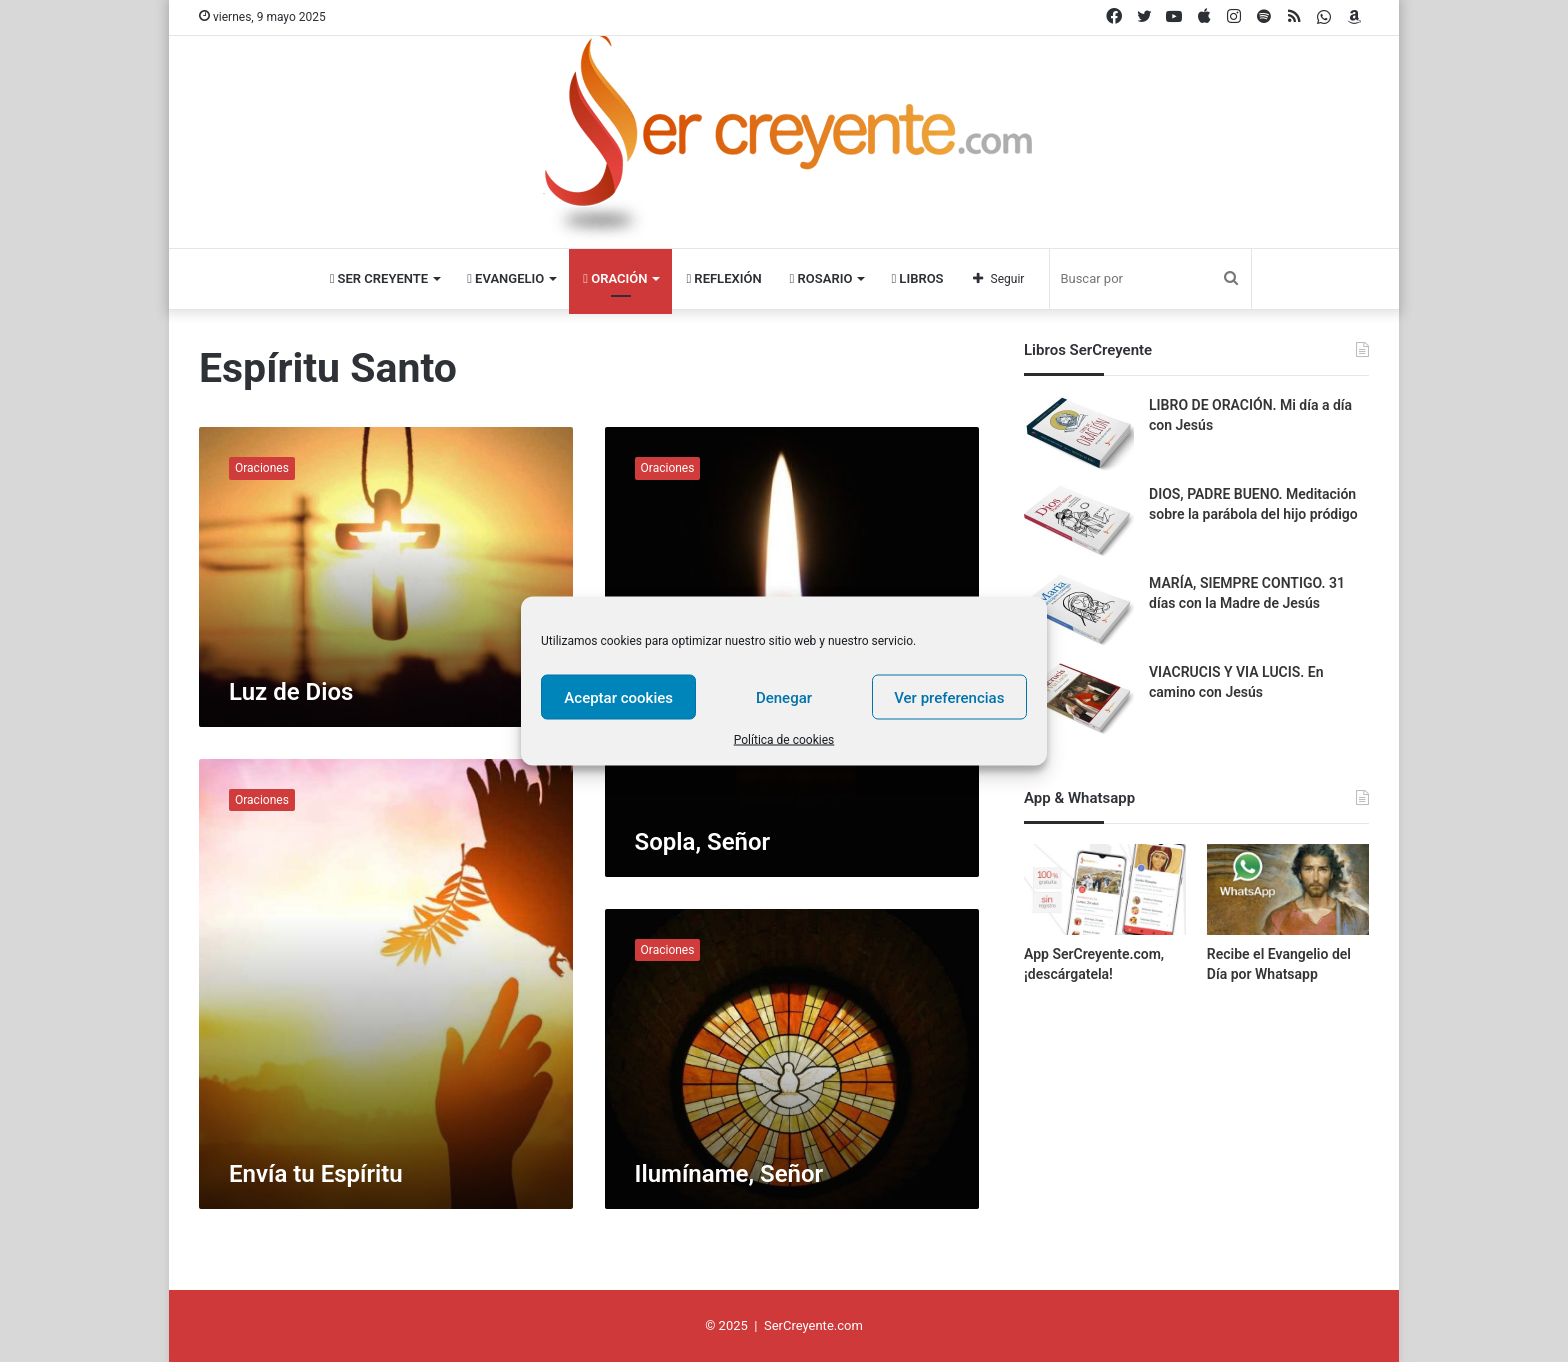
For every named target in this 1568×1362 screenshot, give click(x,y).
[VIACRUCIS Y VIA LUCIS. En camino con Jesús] (1079, 700)
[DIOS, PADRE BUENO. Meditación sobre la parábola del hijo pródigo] (1079, 522)
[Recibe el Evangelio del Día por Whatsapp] (1288, 889)
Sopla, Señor (703, 842)
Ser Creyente (360, 278)
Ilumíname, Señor (729, 1174)
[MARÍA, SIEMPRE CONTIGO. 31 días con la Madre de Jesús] (1079, 611)
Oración (608, 278)
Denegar (784, 697)
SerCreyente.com (813, 1325)
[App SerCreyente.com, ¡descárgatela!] (1105, 889)
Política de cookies (784, 740)
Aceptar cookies (618, 697)
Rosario (829, 278)
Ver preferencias (949, 697)
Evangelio (493, 278)
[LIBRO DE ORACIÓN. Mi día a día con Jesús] (1079, 433)
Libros (934, 278)
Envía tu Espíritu (316, 1174)
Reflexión (724, 278)
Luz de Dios (291, 692)
